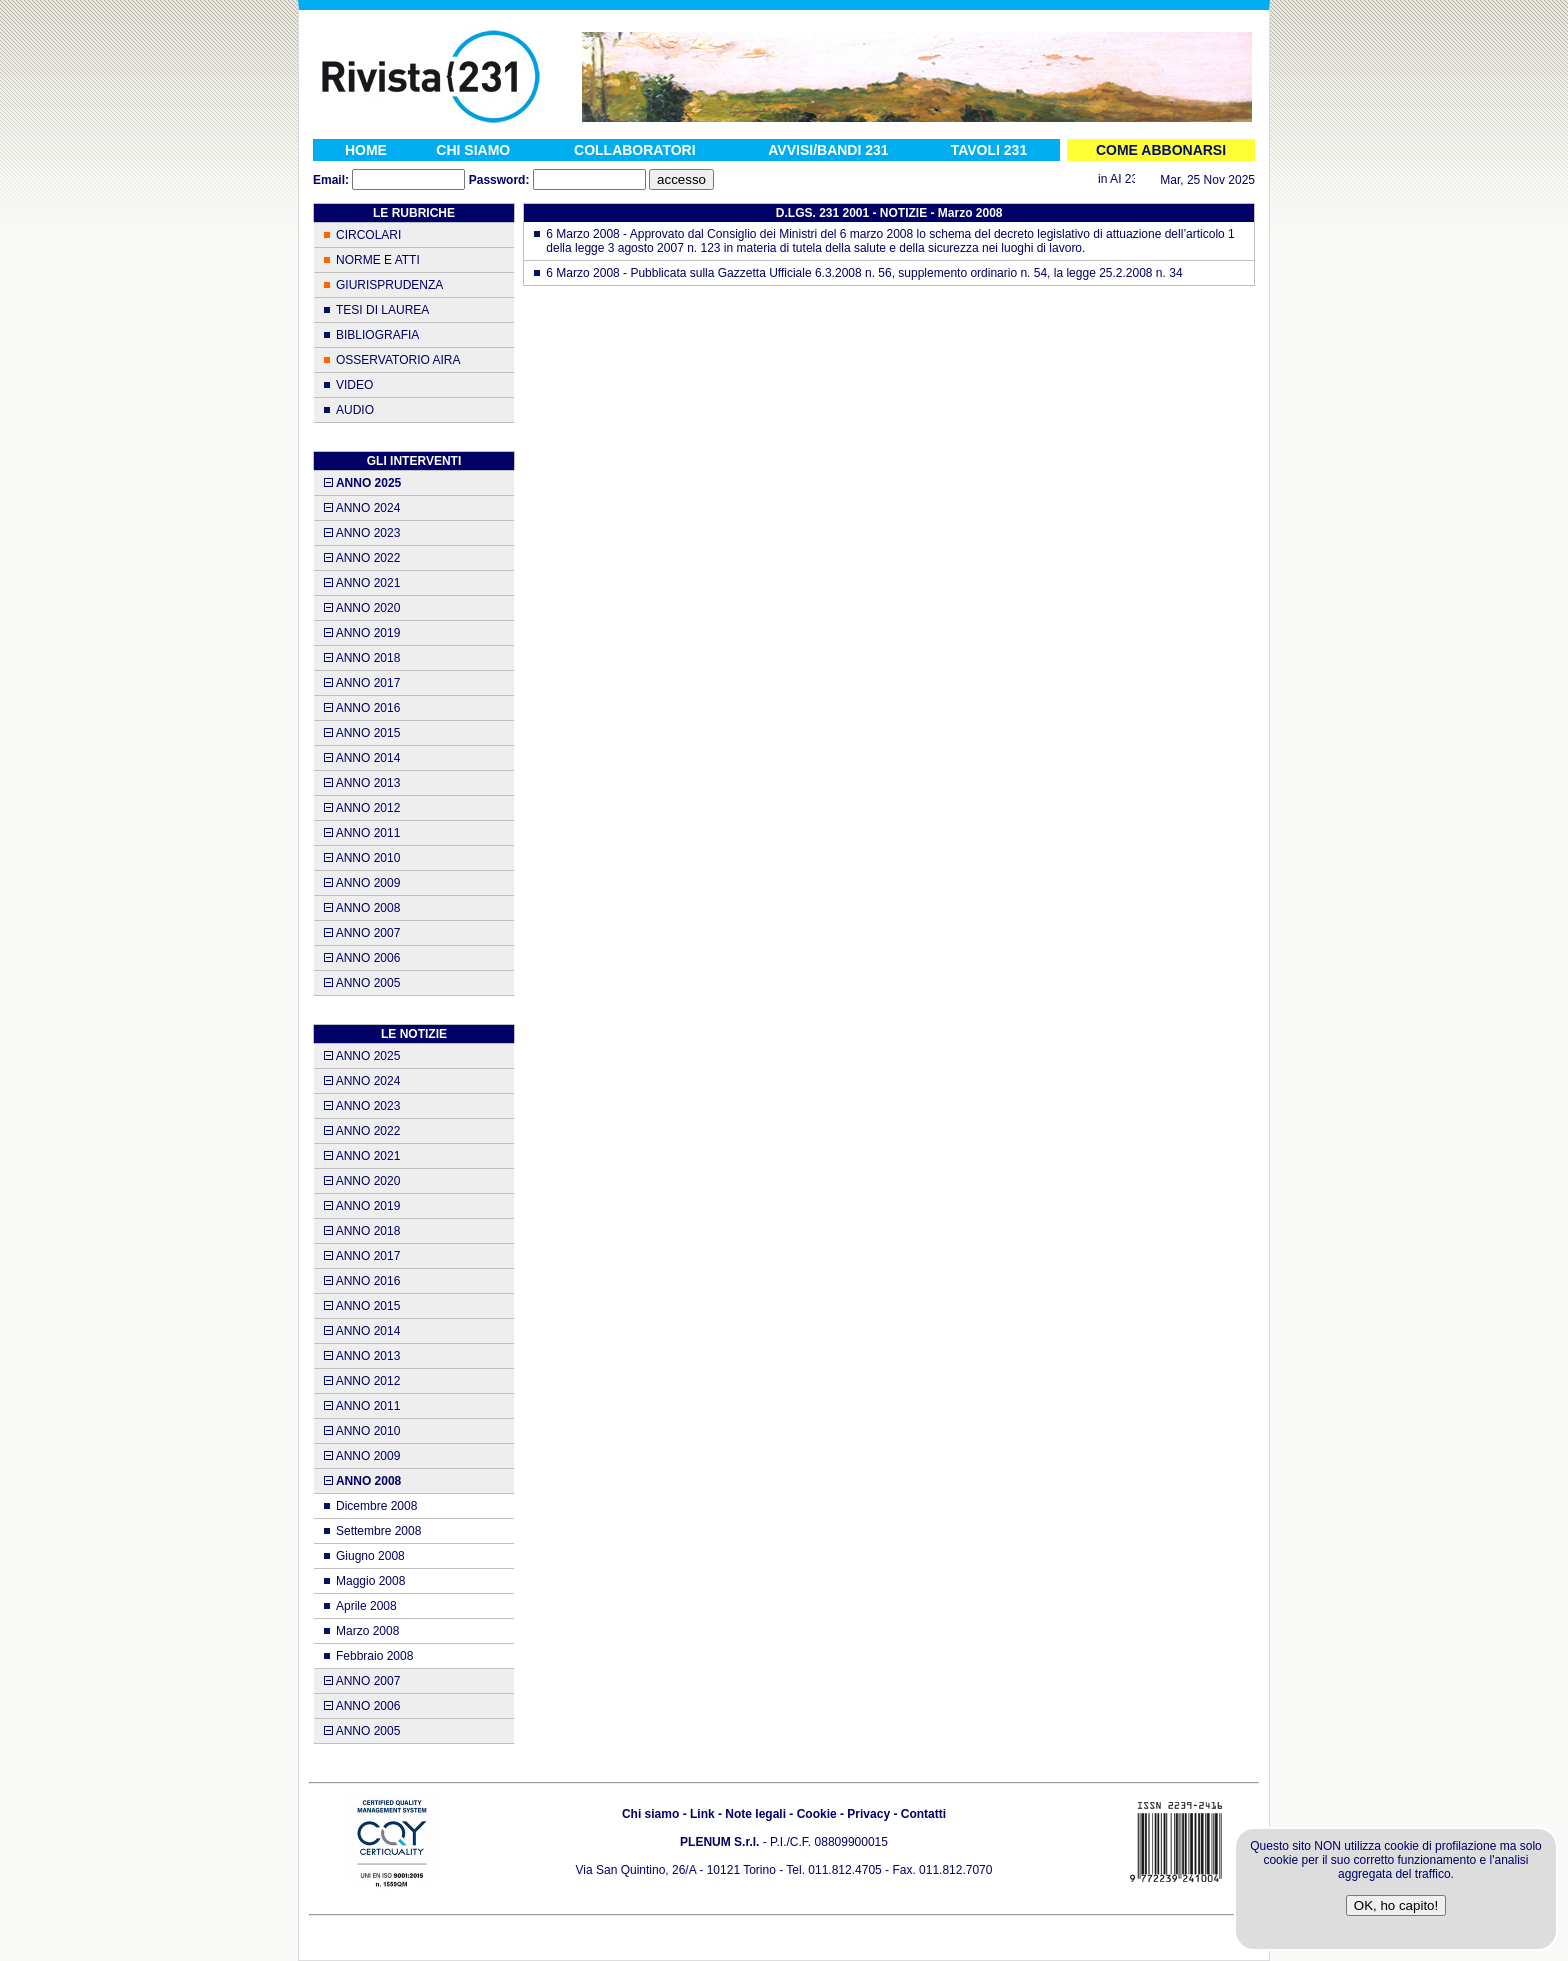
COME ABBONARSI (1161, 150)
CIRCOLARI (368, 235)
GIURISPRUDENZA (389, 285)
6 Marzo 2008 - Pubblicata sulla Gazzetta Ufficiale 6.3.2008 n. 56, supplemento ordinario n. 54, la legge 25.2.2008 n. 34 (864, 273)
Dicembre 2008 (376, 1506)
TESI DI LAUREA (382, 310)
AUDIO (355, 410)
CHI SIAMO (473, 150)
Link (702, 1814)
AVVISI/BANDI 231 (828, 150)
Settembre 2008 (378, 1531)
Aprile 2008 (366, 1606)
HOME (366, 150)
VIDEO (354, 385)
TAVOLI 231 (989, 150)
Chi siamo (650, 1814)
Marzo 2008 (367, 1631)
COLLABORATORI (635, 150)
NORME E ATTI (378, 260)
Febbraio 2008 (374, 1656)
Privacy (868, 1814)
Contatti (923, 1814)
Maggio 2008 (370, 1581)
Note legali (755, 1814)
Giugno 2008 (370, 1556)
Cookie (817, 1814)
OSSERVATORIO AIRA (398, 360)
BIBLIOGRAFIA (377, 335)
